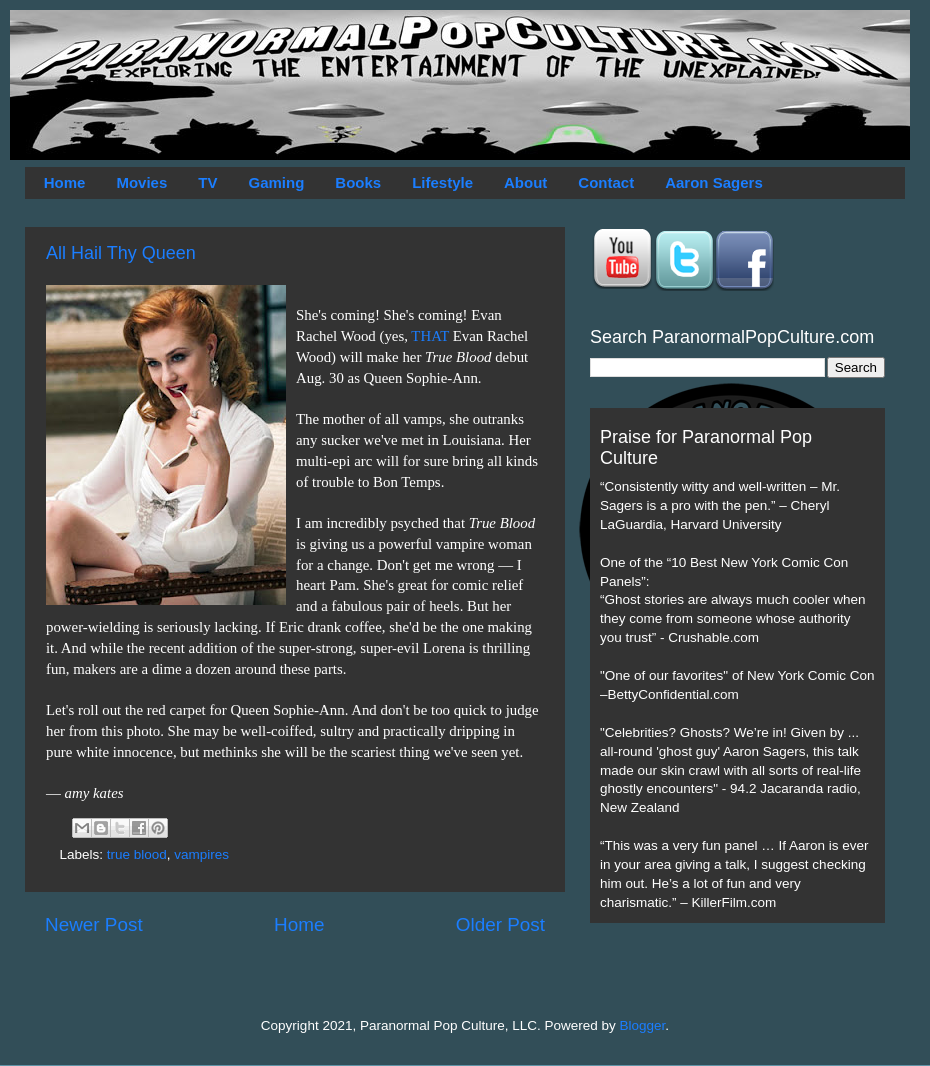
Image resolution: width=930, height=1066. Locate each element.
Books (358, 182)
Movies (141, 182)
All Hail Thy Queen (121, 253)
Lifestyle (442, 182)
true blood (137, 854)
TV (207, 182)
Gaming (276, 182)
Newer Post (94, 924)
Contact (606, 182)
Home (65, 182)
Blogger (643, 1025)
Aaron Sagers (714, 182)
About (525, 182)
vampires (201, 854)
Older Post (500, 924)
